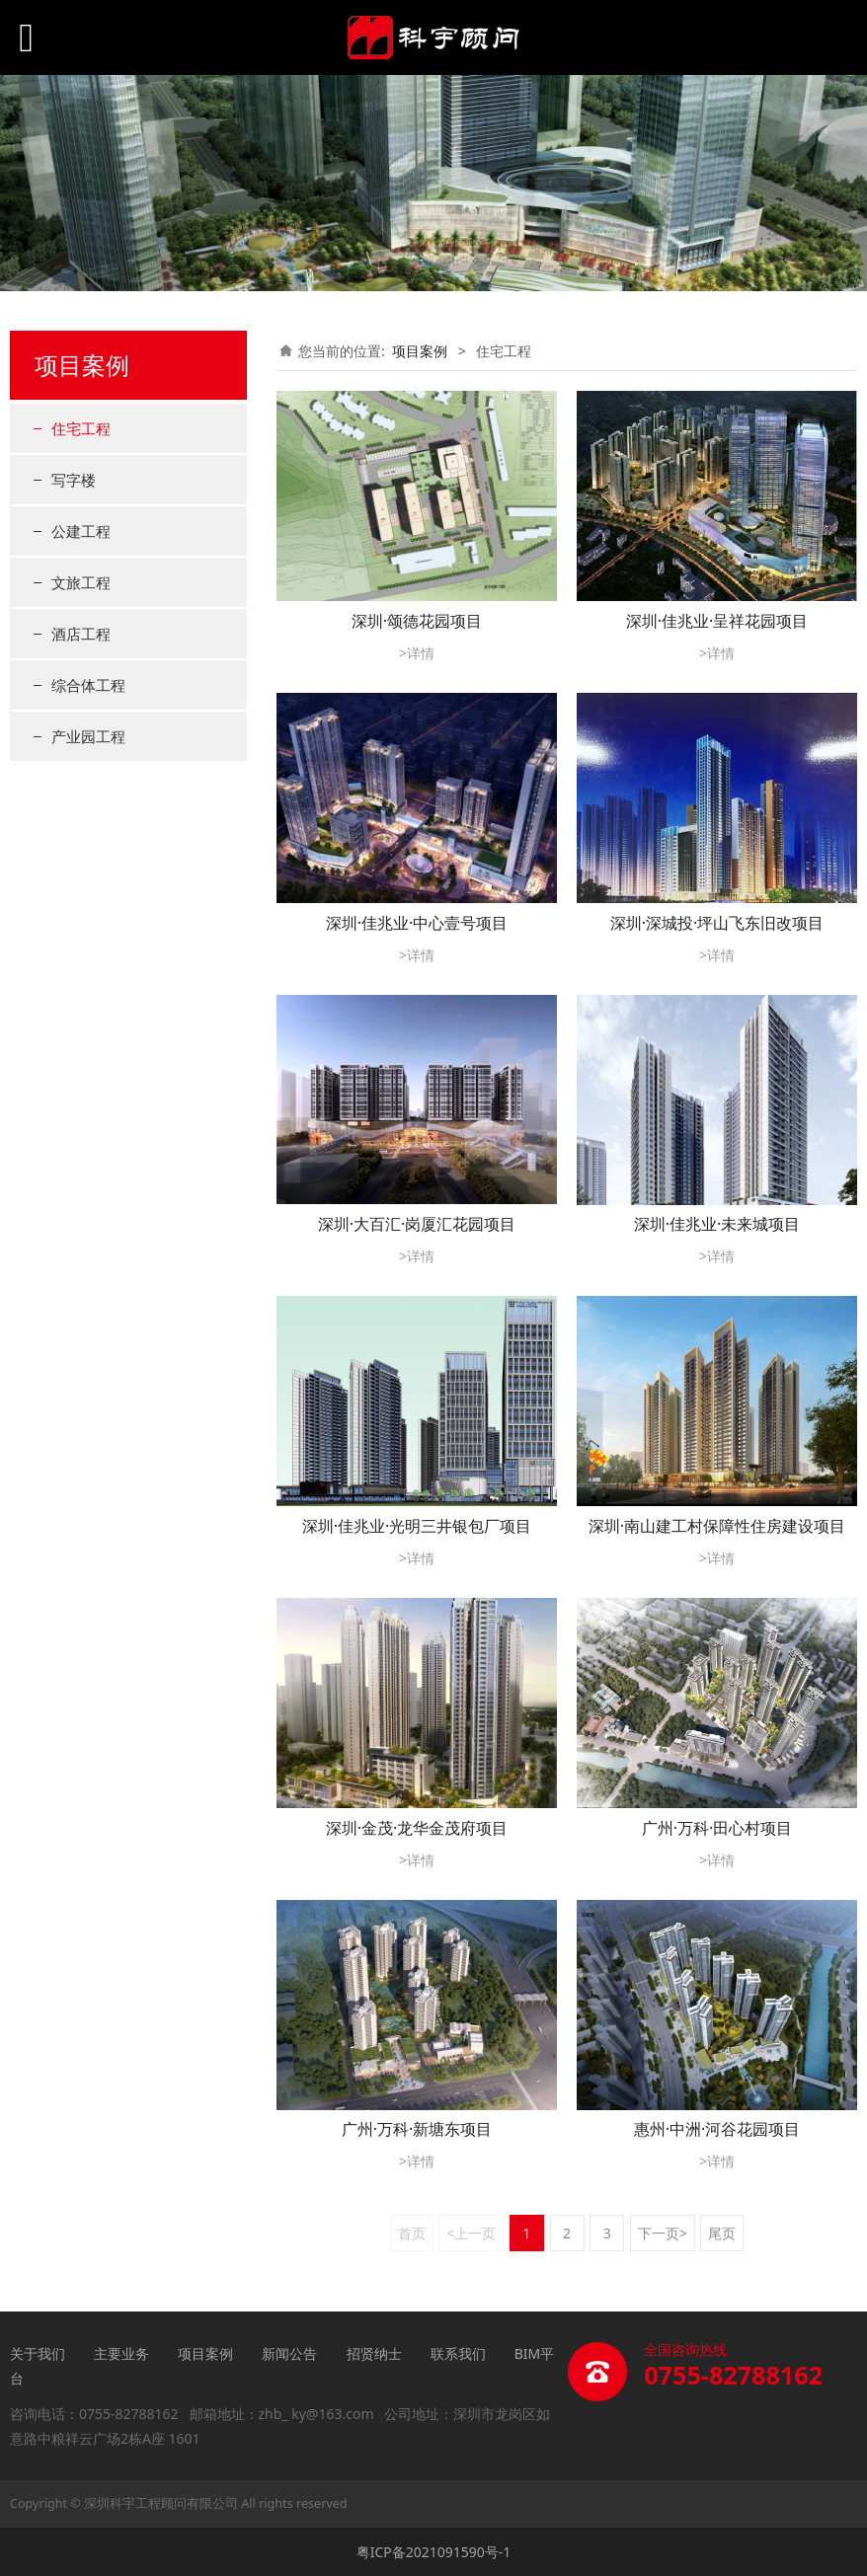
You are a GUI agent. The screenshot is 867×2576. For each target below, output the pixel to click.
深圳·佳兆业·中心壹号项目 (417, 923)
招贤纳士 (374, 2353)
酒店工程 (81, 634)
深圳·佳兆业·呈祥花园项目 (717, 621)
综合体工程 (88, 685)
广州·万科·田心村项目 (717, 1828)
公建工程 (81, 531)
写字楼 (73, 480)
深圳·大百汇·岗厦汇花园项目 (417, 1224)
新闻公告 (291, 2353)
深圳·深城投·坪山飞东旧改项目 (717, 923)
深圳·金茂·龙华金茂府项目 (417, 1828)
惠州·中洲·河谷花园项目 (717, 2129)
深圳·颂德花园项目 (417, 621)
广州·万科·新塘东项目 (417, 2129)
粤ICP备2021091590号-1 (434, 2551)
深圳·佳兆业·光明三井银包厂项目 (417, 1526)
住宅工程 (81, 428)
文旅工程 (81, 582)
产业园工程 (88, 736)
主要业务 (121, 2353)
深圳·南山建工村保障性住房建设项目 (717, 1526)
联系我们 (458, 2353)
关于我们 (37, 2353)
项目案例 (419, 350)
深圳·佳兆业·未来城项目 (717, 1224)
